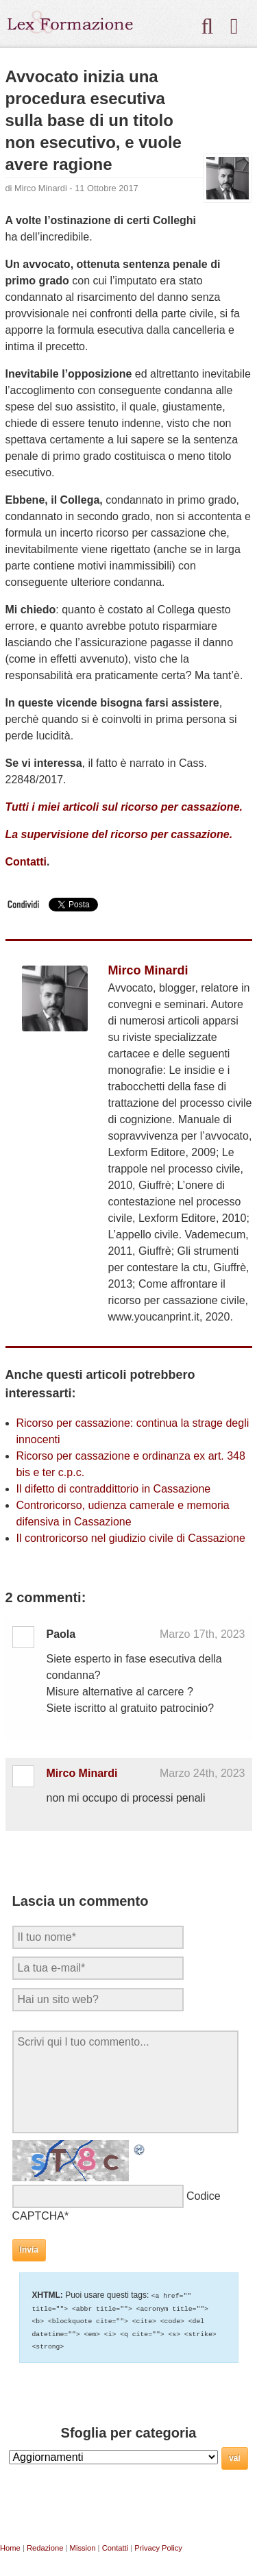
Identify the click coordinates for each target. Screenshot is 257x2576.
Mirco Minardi (40, 188)
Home (10, 2546)
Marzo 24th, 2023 (202, 1773)
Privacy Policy (158, 2546)
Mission (83, 2546)
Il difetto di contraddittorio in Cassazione (113, 1489)
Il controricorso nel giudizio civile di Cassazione (130, 1538)
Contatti (26, 862)
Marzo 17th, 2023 (202, 1634)
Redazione (45, 2546)
